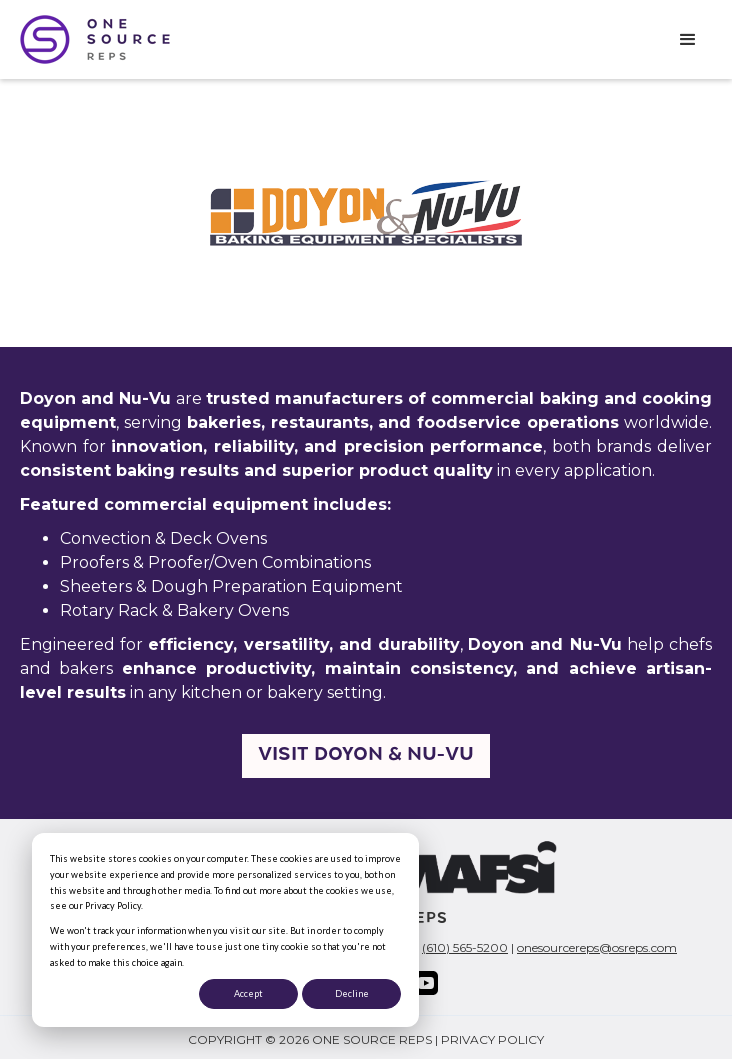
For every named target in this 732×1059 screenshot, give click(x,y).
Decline (352, 993)
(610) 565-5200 (465, 947)
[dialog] (225, 930)
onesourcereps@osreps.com (597, 947)
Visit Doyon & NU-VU (366, 755)
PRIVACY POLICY (492, 1039)
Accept (248, 993)
